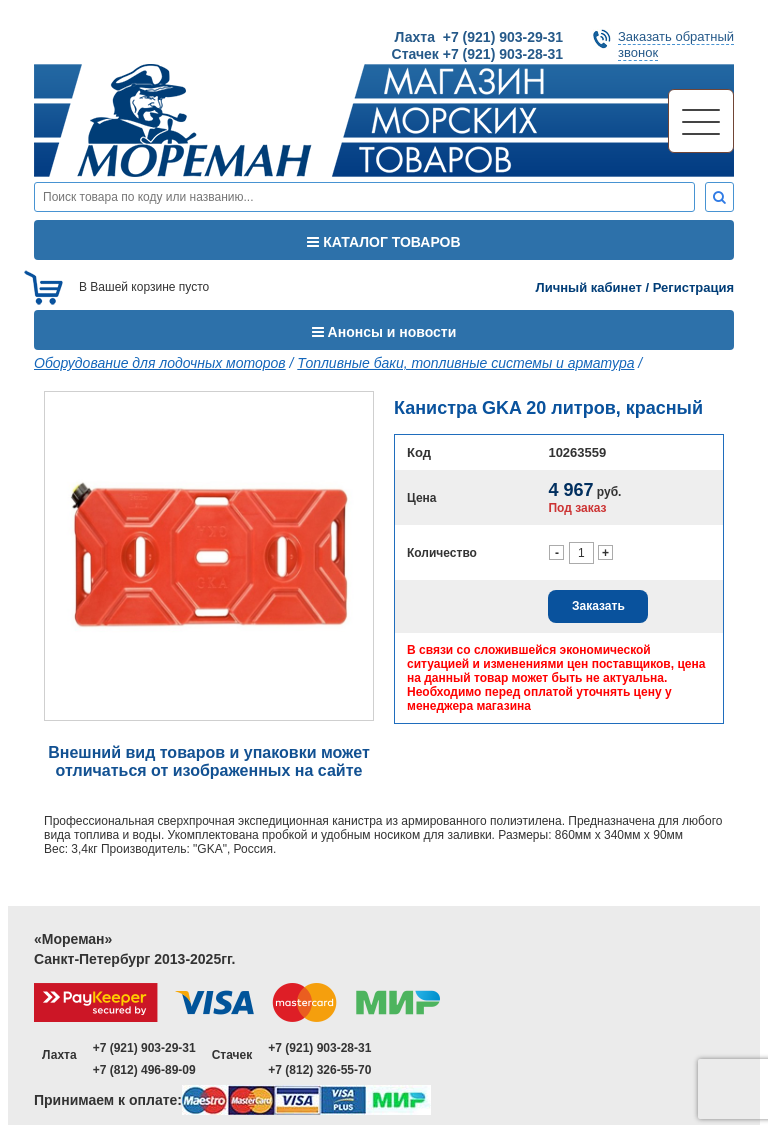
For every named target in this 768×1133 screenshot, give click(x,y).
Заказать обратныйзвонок (676, 44)
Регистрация (693, 287)
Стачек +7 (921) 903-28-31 (477, 54)
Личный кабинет (589, 287)
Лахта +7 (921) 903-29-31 (479, 37)
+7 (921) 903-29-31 (144, 1048)
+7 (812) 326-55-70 (319, 1070)
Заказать (598, 606)
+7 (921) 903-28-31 (319, 1048)
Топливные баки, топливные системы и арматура (465, 363)
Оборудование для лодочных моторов (160, 363)
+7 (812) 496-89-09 (144, 1070)
